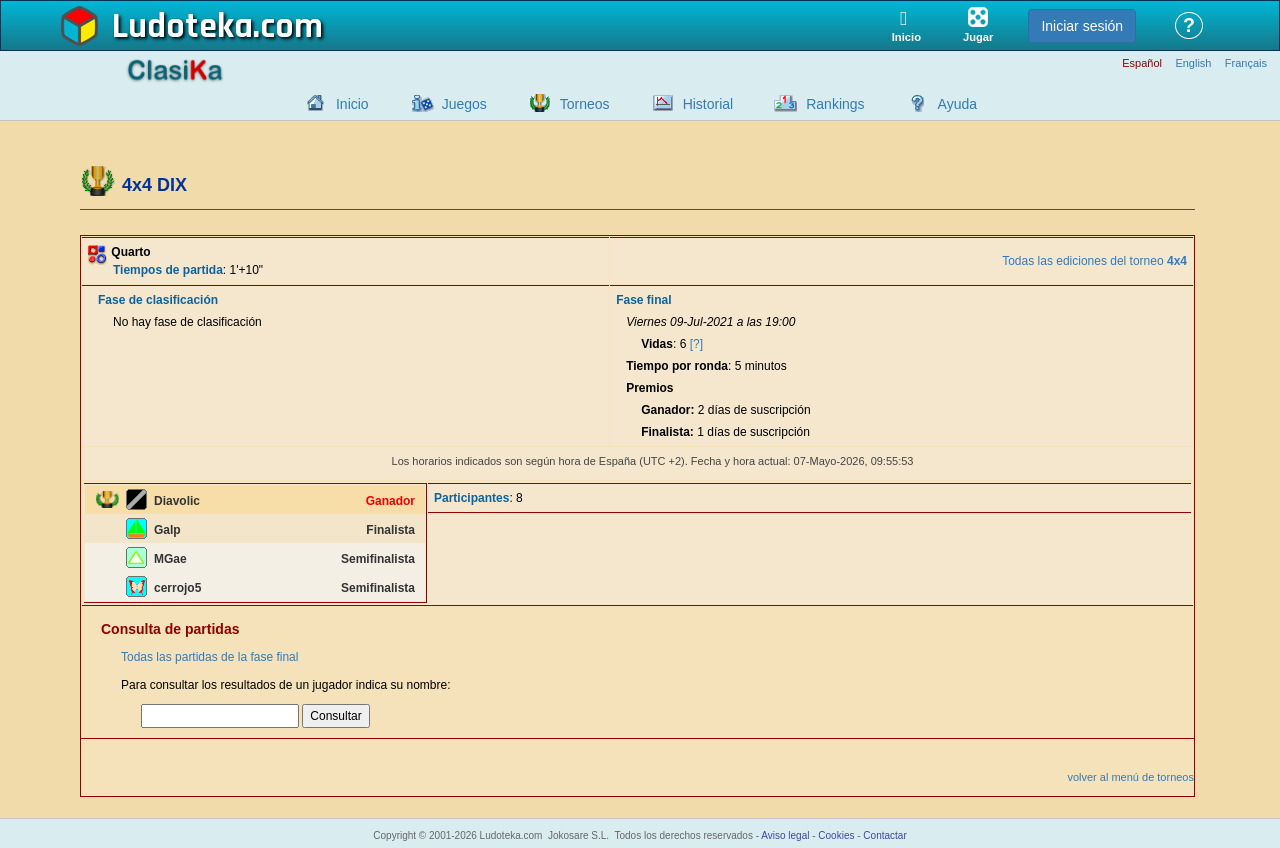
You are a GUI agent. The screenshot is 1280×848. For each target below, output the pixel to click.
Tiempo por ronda (677, 366)
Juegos (464, 104)
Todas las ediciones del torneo (1094, 261)
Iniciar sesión (1082, 26)
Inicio (352, 104)
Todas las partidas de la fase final (209, 657)
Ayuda (957, 104)
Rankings (835, 104)
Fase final (643, 300)
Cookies (836, 835)
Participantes (471, 498)
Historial (708, 104)
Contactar (884, 835)
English (1193, 63)
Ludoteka (182, 27)
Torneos (585, 104)
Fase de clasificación (158, 300)
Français (1246, 63)
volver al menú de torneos (1130, 777)
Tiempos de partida (168, 270)
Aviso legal (785, 835)
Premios (649, 388)
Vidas (657, 344)
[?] (696, 344)
